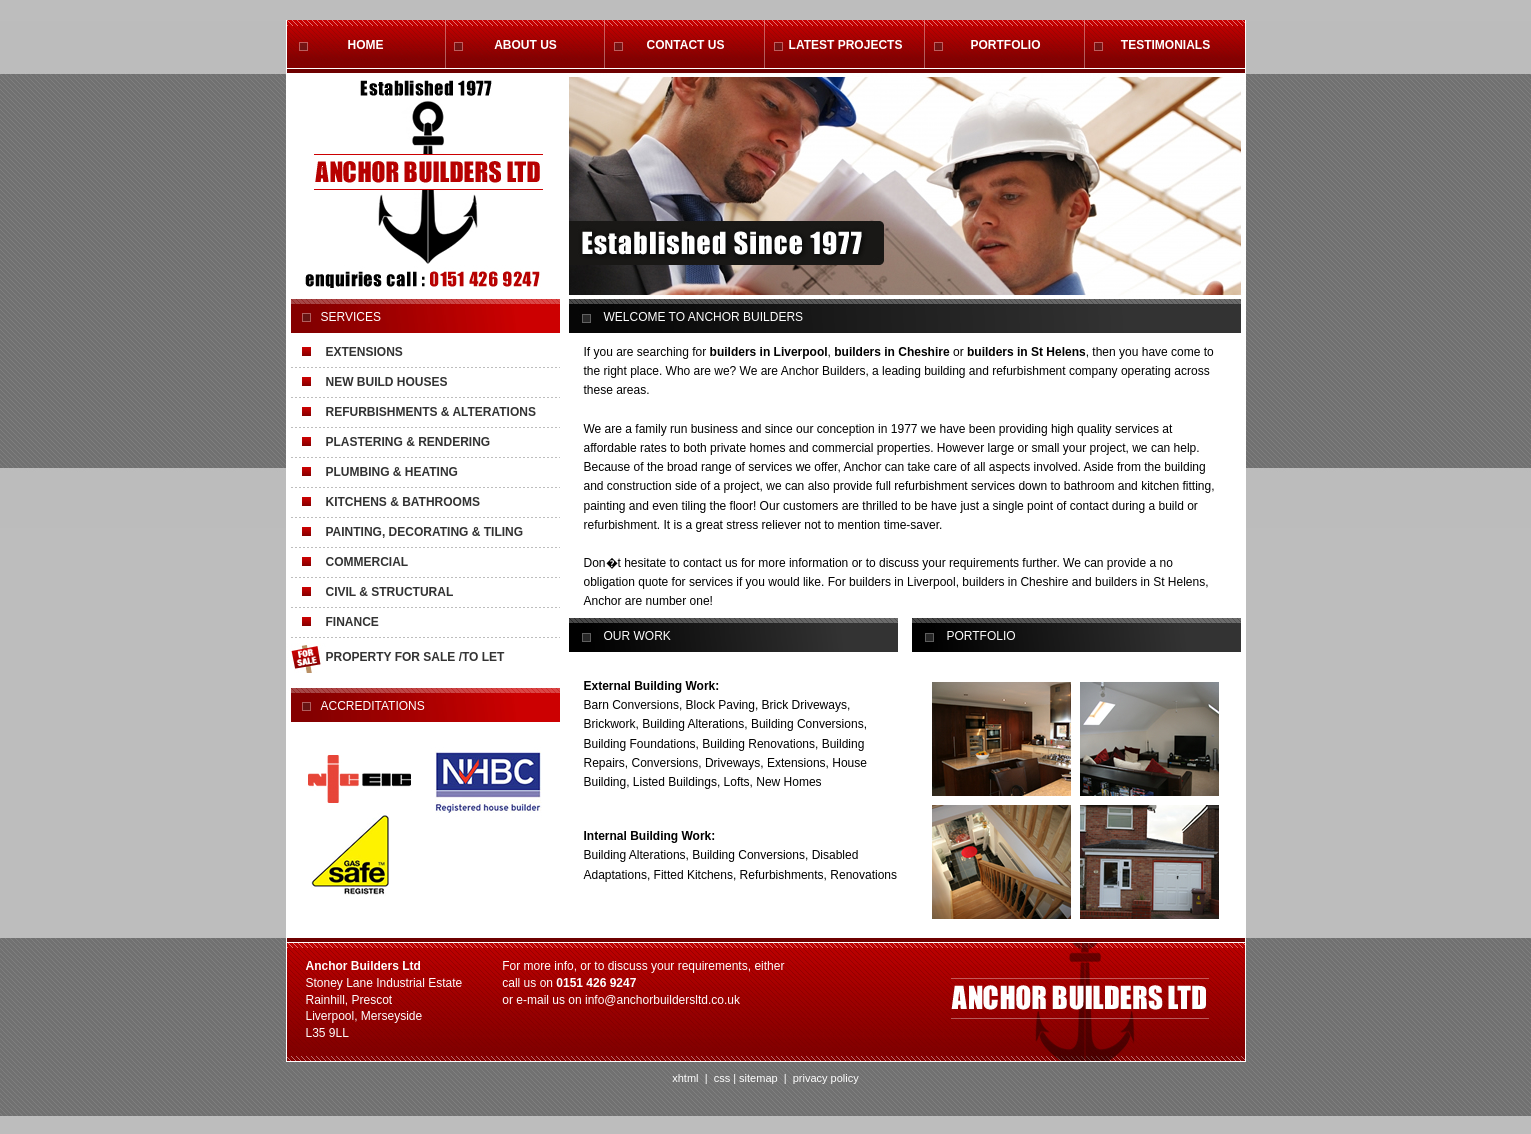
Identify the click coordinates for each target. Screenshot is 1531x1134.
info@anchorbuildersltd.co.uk (662, 1000)
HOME (366, 45)
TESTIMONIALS (1165, 45)
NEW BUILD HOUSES (387, 382)
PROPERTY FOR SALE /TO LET (415, 657)
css (722, 1078)
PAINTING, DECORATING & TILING (425, 532)
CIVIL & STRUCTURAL (390, 592)
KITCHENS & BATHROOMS (403, 502)
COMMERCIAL (367, 562)
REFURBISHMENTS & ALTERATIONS (431, 412)
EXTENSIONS (364, 352)
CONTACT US (686, 45)
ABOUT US (525, 45)
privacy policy (824, 1078)
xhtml (685, 1078)
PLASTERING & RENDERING (408, 442)
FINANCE (352, 622)
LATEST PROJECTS (846, 45)
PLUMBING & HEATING (392, 472)
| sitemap (755, 1078)
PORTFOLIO (1006, 45)
